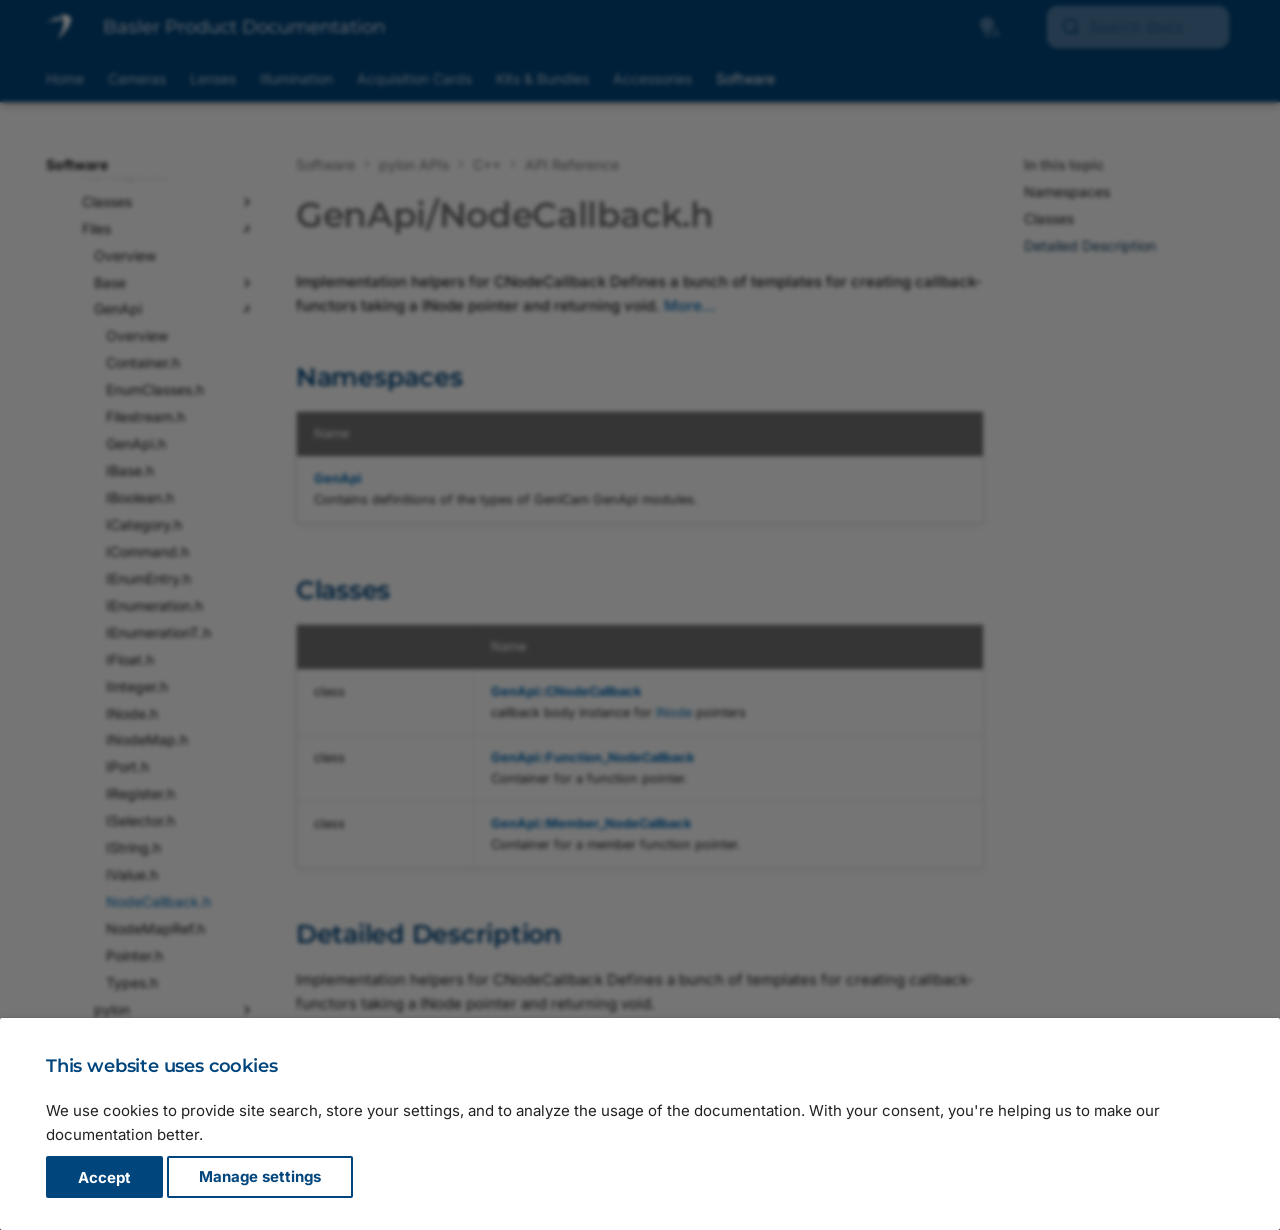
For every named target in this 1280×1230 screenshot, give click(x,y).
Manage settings (260, 1177)
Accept (104, 1177)
